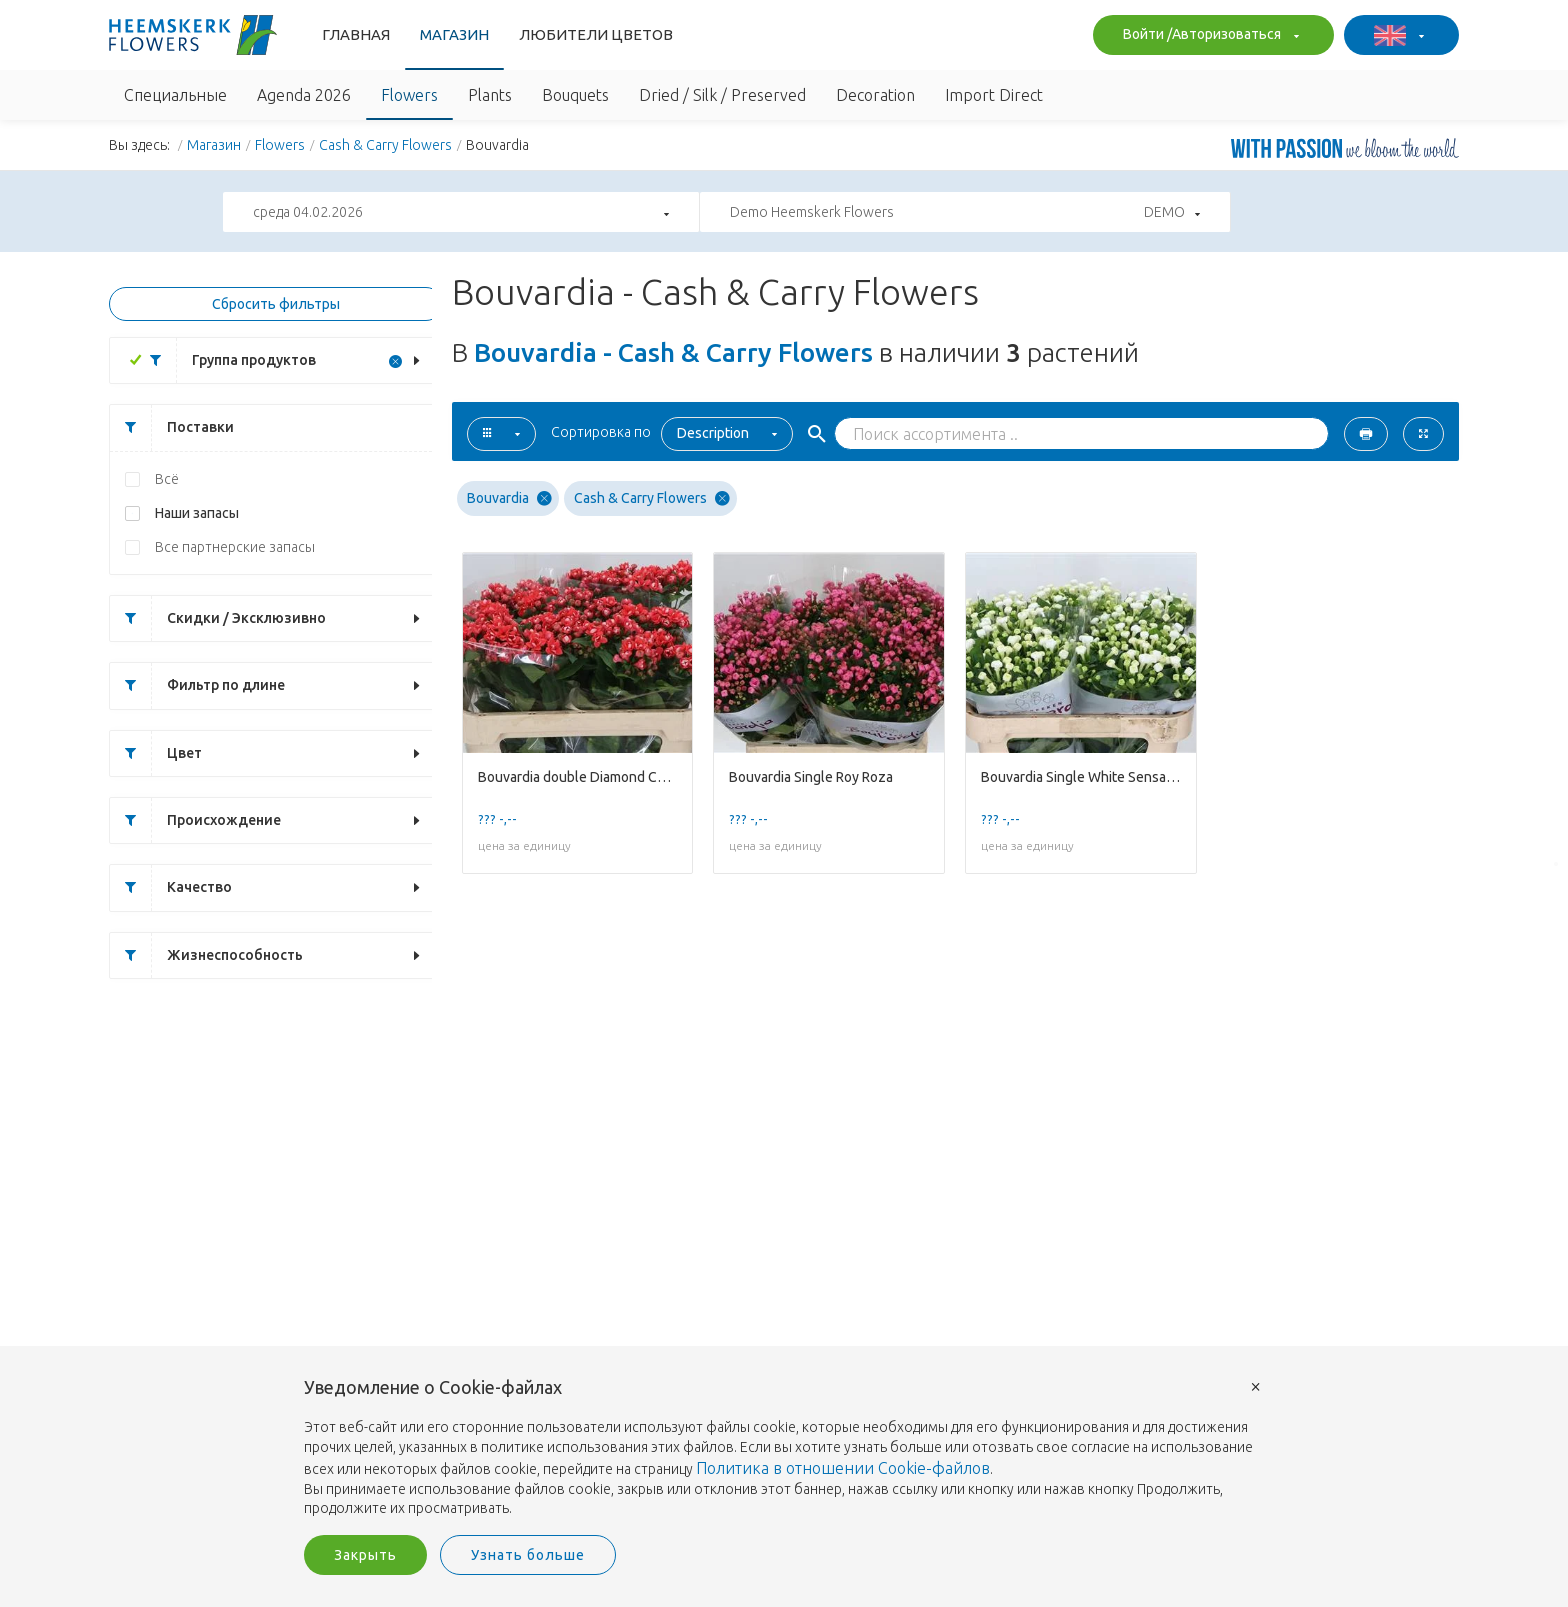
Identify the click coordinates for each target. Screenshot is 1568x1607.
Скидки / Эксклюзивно (218, 618)
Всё (167, 479)
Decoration (875, 95)
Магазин (454, 34)
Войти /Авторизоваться (1208, 36)
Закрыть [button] (365, 1555)
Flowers (409, 95)
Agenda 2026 (304, 95)
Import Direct (994, 95)
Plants (490, 95)
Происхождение (195, 820)
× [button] (1256, 1385)
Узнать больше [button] (528, 1555)
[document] (784, 1448)
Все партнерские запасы (235, 547)
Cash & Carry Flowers (385, 145)
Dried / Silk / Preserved (722, 95)
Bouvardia (509, 498)
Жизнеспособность (206, 955)
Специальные (175, 95)
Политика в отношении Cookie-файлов (843, 1468)
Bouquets (575, 95)
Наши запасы (197, 513)
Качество (171, 887)
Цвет (156, 753)
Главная (356, 34)
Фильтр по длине (197, 685)
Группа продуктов (225, 360)
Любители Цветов (596, 34)
